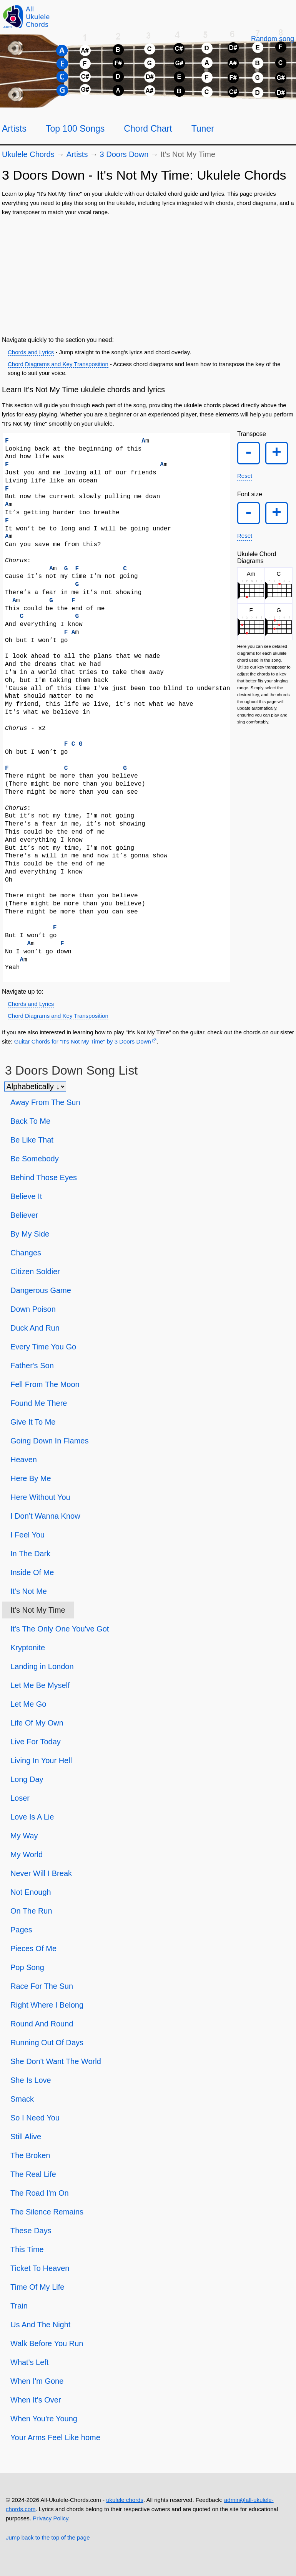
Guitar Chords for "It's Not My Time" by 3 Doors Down (82, 1041)
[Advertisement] (148, 274)
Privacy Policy (50, 2518)
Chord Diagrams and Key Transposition (58, 364)
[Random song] (272, 38)
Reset (244, 478)
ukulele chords (124, 2500)
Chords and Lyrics (31, 352)
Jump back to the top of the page (48, 2537)
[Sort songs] (35, 1086)
